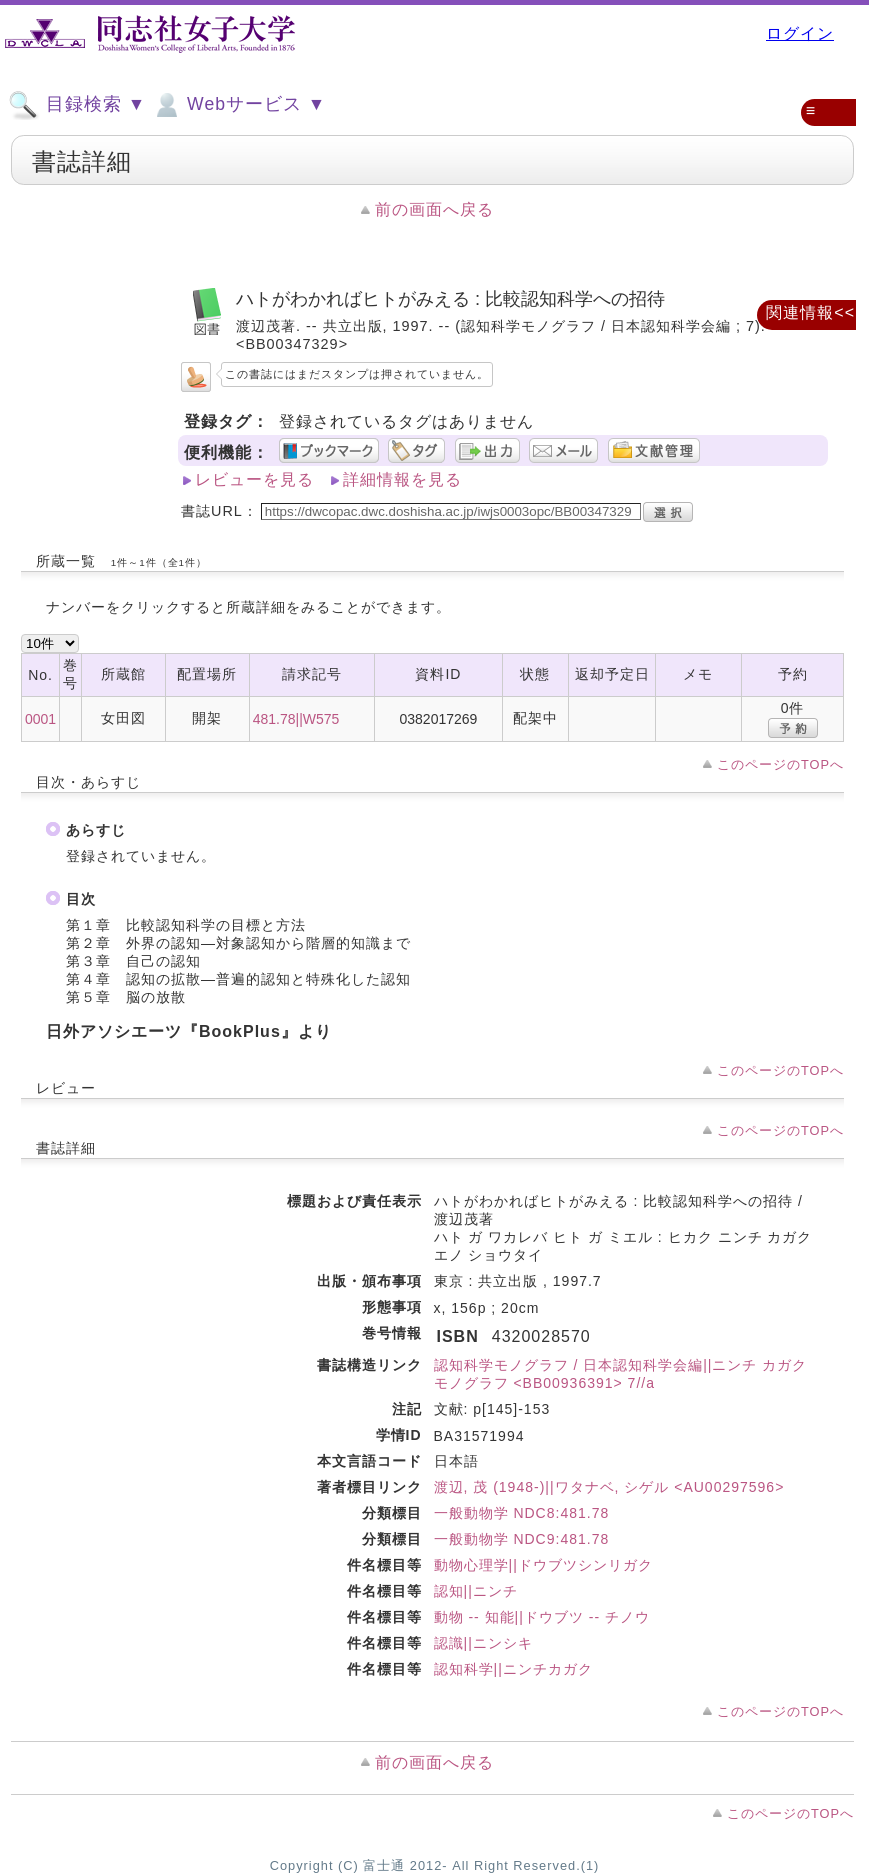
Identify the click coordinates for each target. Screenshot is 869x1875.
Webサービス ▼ (238, 105)
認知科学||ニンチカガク (513, 1669)
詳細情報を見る (402, 479)
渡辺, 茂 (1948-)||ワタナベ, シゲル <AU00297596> (609, 1487)
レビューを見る (254, 479)
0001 (40, 719)
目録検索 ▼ (77, 105)
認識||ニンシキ (483, 1643)
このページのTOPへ (780, 764)
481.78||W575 (296, 719)
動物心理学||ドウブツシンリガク (543, 1565)
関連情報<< (810, 312)
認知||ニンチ (476, 1591)
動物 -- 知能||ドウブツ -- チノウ (542, 1617)
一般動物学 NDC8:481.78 (522, 1513)
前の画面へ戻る (434, 209)
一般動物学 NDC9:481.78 (522, 1539)
